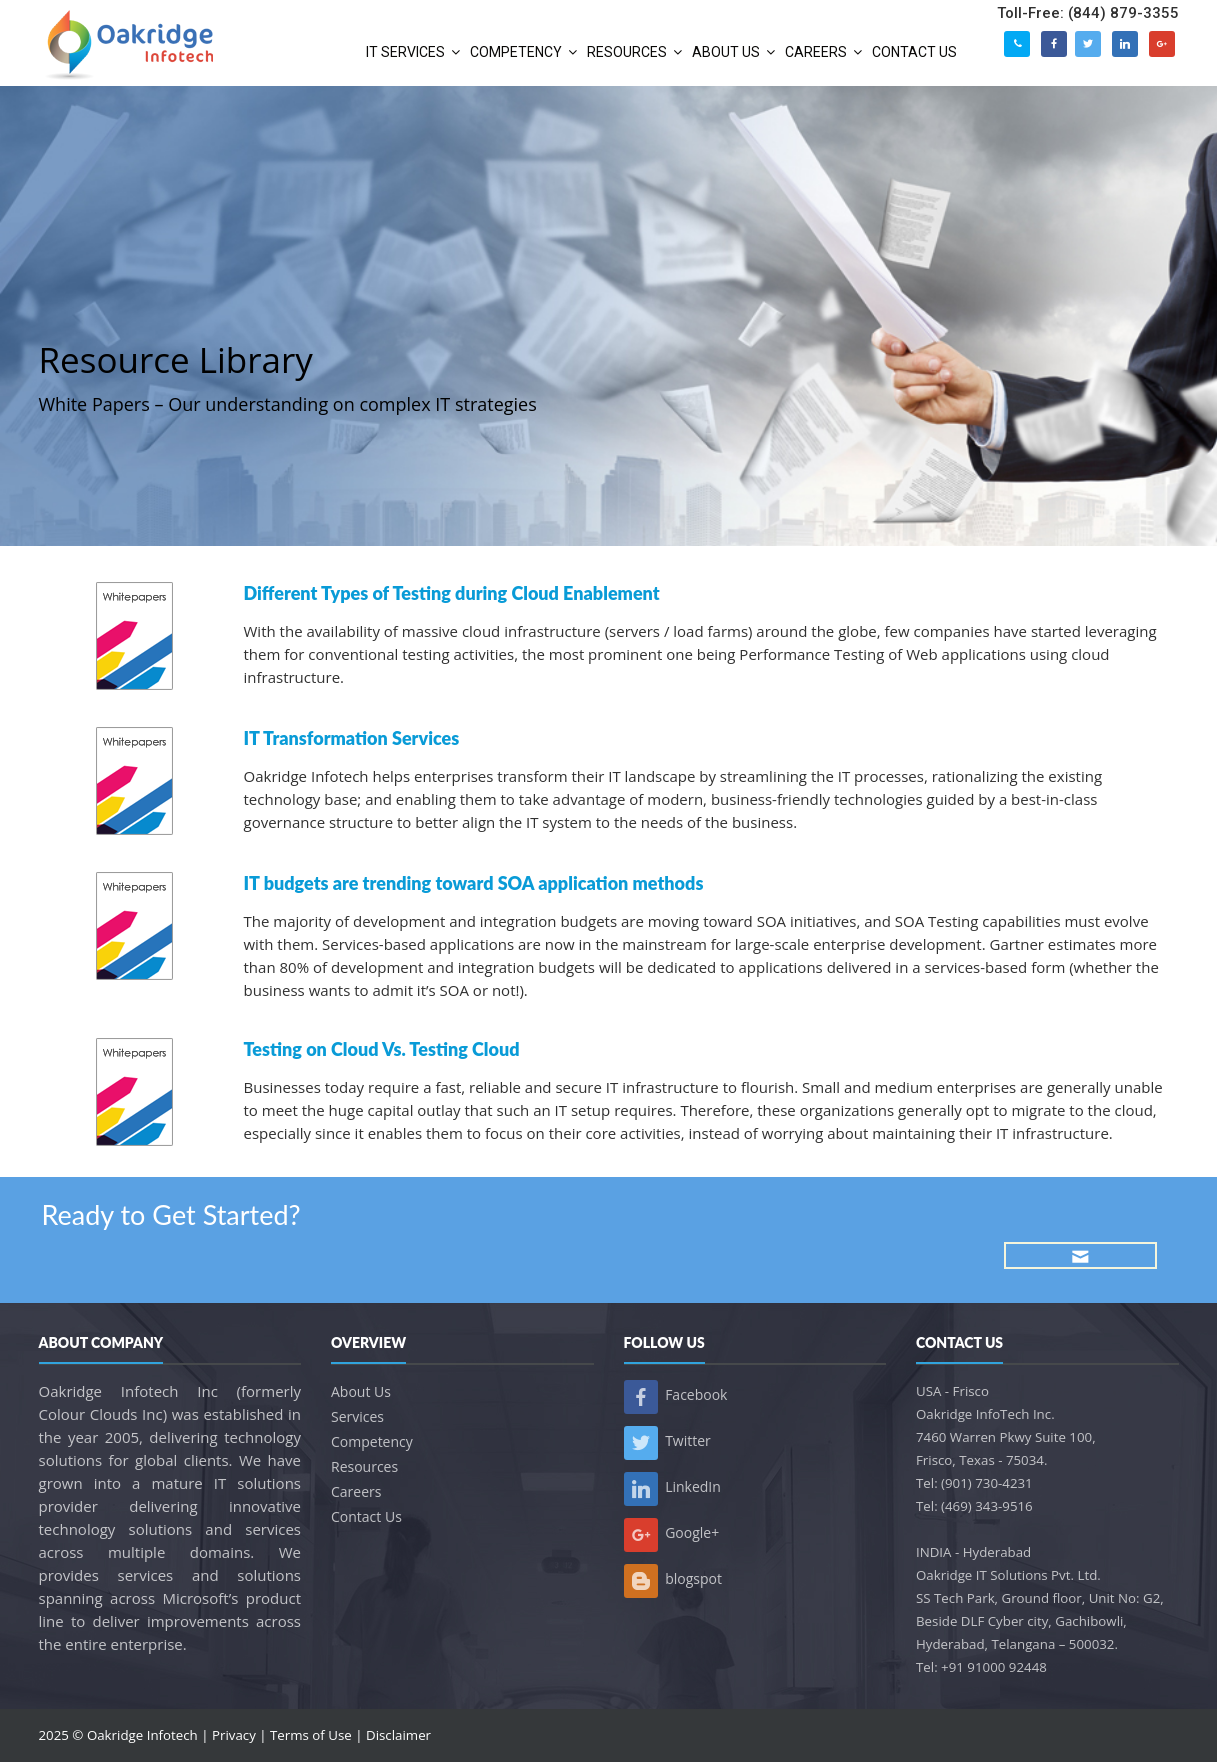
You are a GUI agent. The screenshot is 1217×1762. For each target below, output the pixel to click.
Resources (364, 1466)
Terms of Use (311, 1735)
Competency (372, 1441)
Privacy (234, 1735)
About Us (361, 1391)
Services (357, 1416)
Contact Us (366, 1516)
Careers (356, 1491)
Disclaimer (398, 1735)
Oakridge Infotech (142, 1735)
